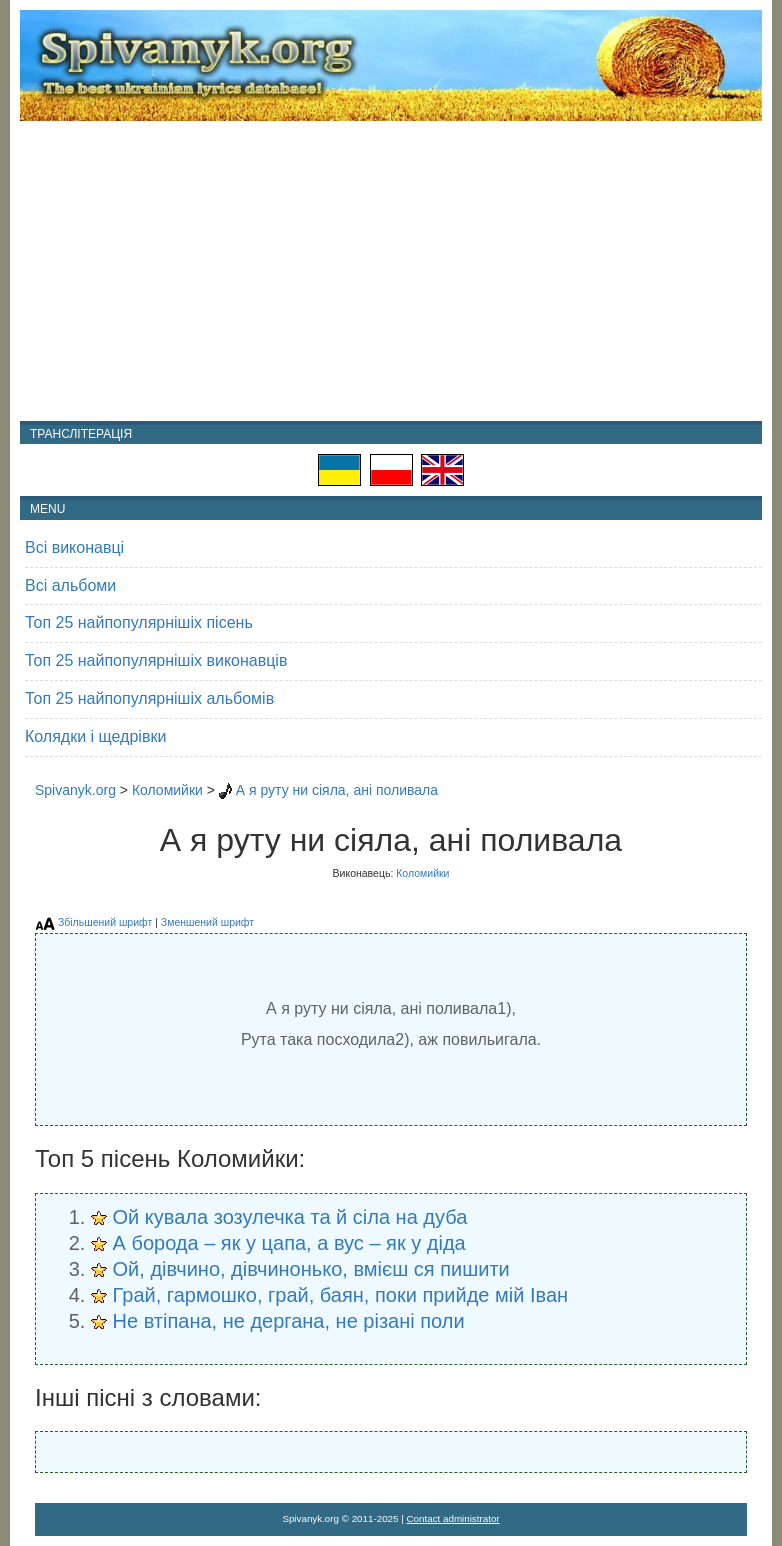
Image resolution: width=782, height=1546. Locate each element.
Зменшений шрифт (207, 922)
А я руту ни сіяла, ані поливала (337, 790)
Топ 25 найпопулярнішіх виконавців (156, 660)
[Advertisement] (391, 271)
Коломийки (167, 790)
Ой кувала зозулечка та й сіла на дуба (290, 1217)
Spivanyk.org (75, 790)
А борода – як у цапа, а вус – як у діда (289, 1243)
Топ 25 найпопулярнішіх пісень (139, 622)
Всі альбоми (70, 585)
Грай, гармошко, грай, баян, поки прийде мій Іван (341, 1295)
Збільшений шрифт (105, 922)
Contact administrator (453, 1518)
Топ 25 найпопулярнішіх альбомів (149, 698)
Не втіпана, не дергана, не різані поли (289, 1321)
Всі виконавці (74, 547)
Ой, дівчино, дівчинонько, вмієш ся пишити (311, 1269)
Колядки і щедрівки (95, 736)
